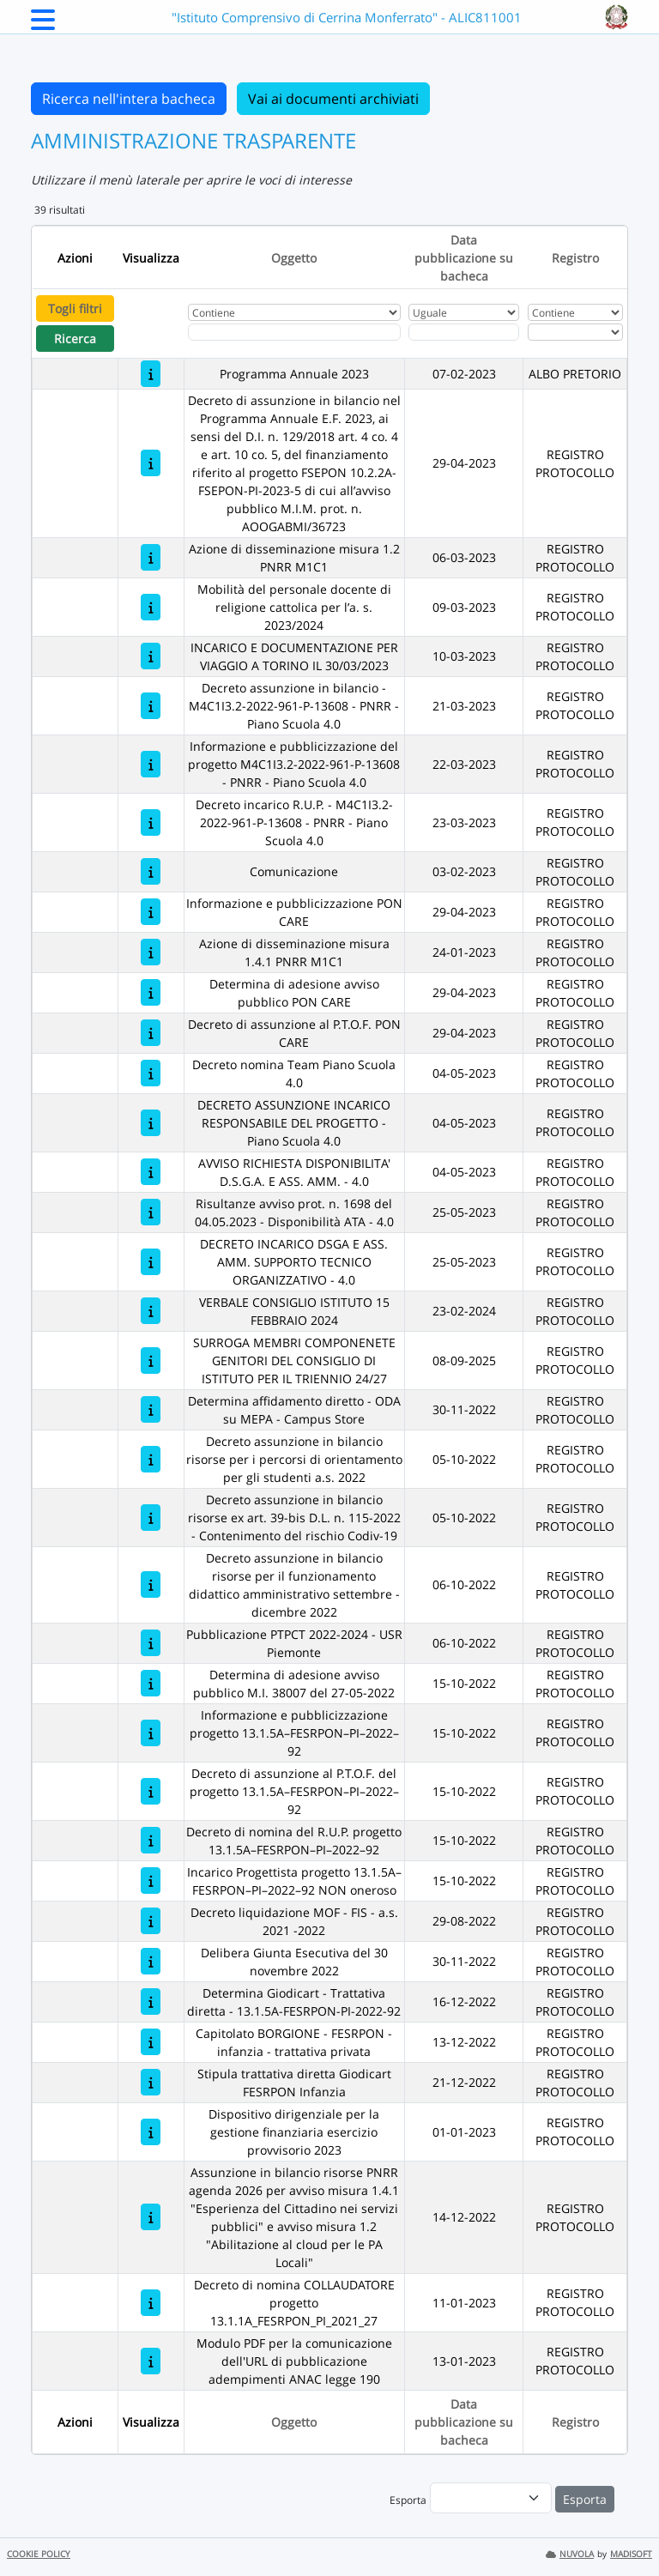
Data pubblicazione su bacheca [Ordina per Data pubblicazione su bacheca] (463, 258)
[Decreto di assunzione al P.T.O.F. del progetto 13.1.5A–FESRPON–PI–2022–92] (150, 1791)
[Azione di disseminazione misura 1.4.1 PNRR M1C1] (150, 952)
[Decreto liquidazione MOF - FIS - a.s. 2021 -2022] (150, 1921)
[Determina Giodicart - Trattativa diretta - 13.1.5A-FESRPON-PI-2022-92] (150, 2001)
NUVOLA (570, 2554)
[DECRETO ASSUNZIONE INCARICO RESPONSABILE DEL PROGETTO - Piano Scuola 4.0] (150, 1123)
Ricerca (75, 338)
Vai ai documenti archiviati (333, 98)
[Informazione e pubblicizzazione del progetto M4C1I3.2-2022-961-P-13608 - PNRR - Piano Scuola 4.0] (150, 764)
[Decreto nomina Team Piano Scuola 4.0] (150, 1073)
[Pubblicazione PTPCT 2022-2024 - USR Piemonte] (150, 1643)
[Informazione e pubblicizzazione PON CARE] (150, 911)
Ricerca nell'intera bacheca (128, 98)
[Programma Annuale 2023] (150, 373)
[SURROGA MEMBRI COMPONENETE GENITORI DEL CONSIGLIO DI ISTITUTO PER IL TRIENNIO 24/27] (150, 1360)
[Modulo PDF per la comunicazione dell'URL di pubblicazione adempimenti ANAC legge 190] (150, 2361)
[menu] (491, 2497)
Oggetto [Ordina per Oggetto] (294, 258)
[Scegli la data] (463, 332)
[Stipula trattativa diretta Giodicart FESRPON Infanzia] (150, 2082)
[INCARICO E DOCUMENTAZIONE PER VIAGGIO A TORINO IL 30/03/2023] (150, 656)
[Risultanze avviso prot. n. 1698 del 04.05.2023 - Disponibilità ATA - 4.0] (150, 1212)
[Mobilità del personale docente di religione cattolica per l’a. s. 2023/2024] (150, 607)
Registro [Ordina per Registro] (575, 258)
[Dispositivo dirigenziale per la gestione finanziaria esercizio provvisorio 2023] (150, 2132)
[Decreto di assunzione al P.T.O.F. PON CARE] (150, 1032)
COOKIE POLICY (38, 2554)
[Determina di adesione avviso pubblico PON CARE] (150, 992)
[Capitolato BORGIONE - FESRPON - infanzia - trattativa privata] (150, 2042)
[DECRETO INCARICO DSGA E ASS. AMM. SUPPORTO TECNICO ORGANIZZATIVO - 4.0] (150, 1262)
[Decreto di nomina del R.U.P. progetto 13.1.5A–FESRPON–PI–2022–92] (150, 1840)
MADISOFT (631, 2554)
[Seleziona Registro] (575, 332)
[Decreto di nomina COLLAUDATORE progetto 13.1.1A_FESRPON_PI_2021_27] (150, 2302)
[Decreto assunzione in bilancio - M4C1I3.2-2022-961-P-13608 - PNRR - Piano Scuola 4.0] (150, 705)
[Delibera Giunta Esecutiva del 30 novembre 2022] (150, 1961)
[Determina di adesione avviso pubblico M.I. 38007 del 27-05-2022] (150, 1683)
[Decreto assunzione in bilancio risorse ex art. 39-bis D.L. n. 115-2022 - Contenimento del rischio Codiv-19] (150, 1517)
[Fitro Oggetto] (294, 332)
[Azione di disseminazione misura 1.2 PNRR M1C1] (150, 557)
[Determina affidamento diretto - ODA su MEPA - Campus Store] (150, 1409)
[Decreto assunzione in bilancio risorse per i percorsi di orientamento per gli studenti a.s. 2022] (150, 1459)
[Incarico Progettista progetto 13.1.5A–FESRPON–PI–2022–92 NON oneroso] (150, 1880)
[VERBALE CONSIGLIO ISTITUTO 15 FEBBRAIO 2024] (150, 1310)
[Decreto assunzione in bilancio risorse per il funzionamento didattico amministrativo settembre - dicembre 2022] (150, 1584)
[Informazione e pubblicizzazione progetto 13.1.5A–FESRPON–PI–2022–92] (150, 1733)
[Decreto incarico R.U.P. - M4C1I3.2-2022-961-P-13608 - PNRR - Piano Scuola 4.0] (150, 822)
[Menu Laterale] (43, 24)
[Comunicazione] (150, 871)
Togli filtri (75, 308)
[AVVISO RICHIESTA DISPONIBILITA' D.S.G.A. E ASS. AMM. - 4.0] (150, 1171)
